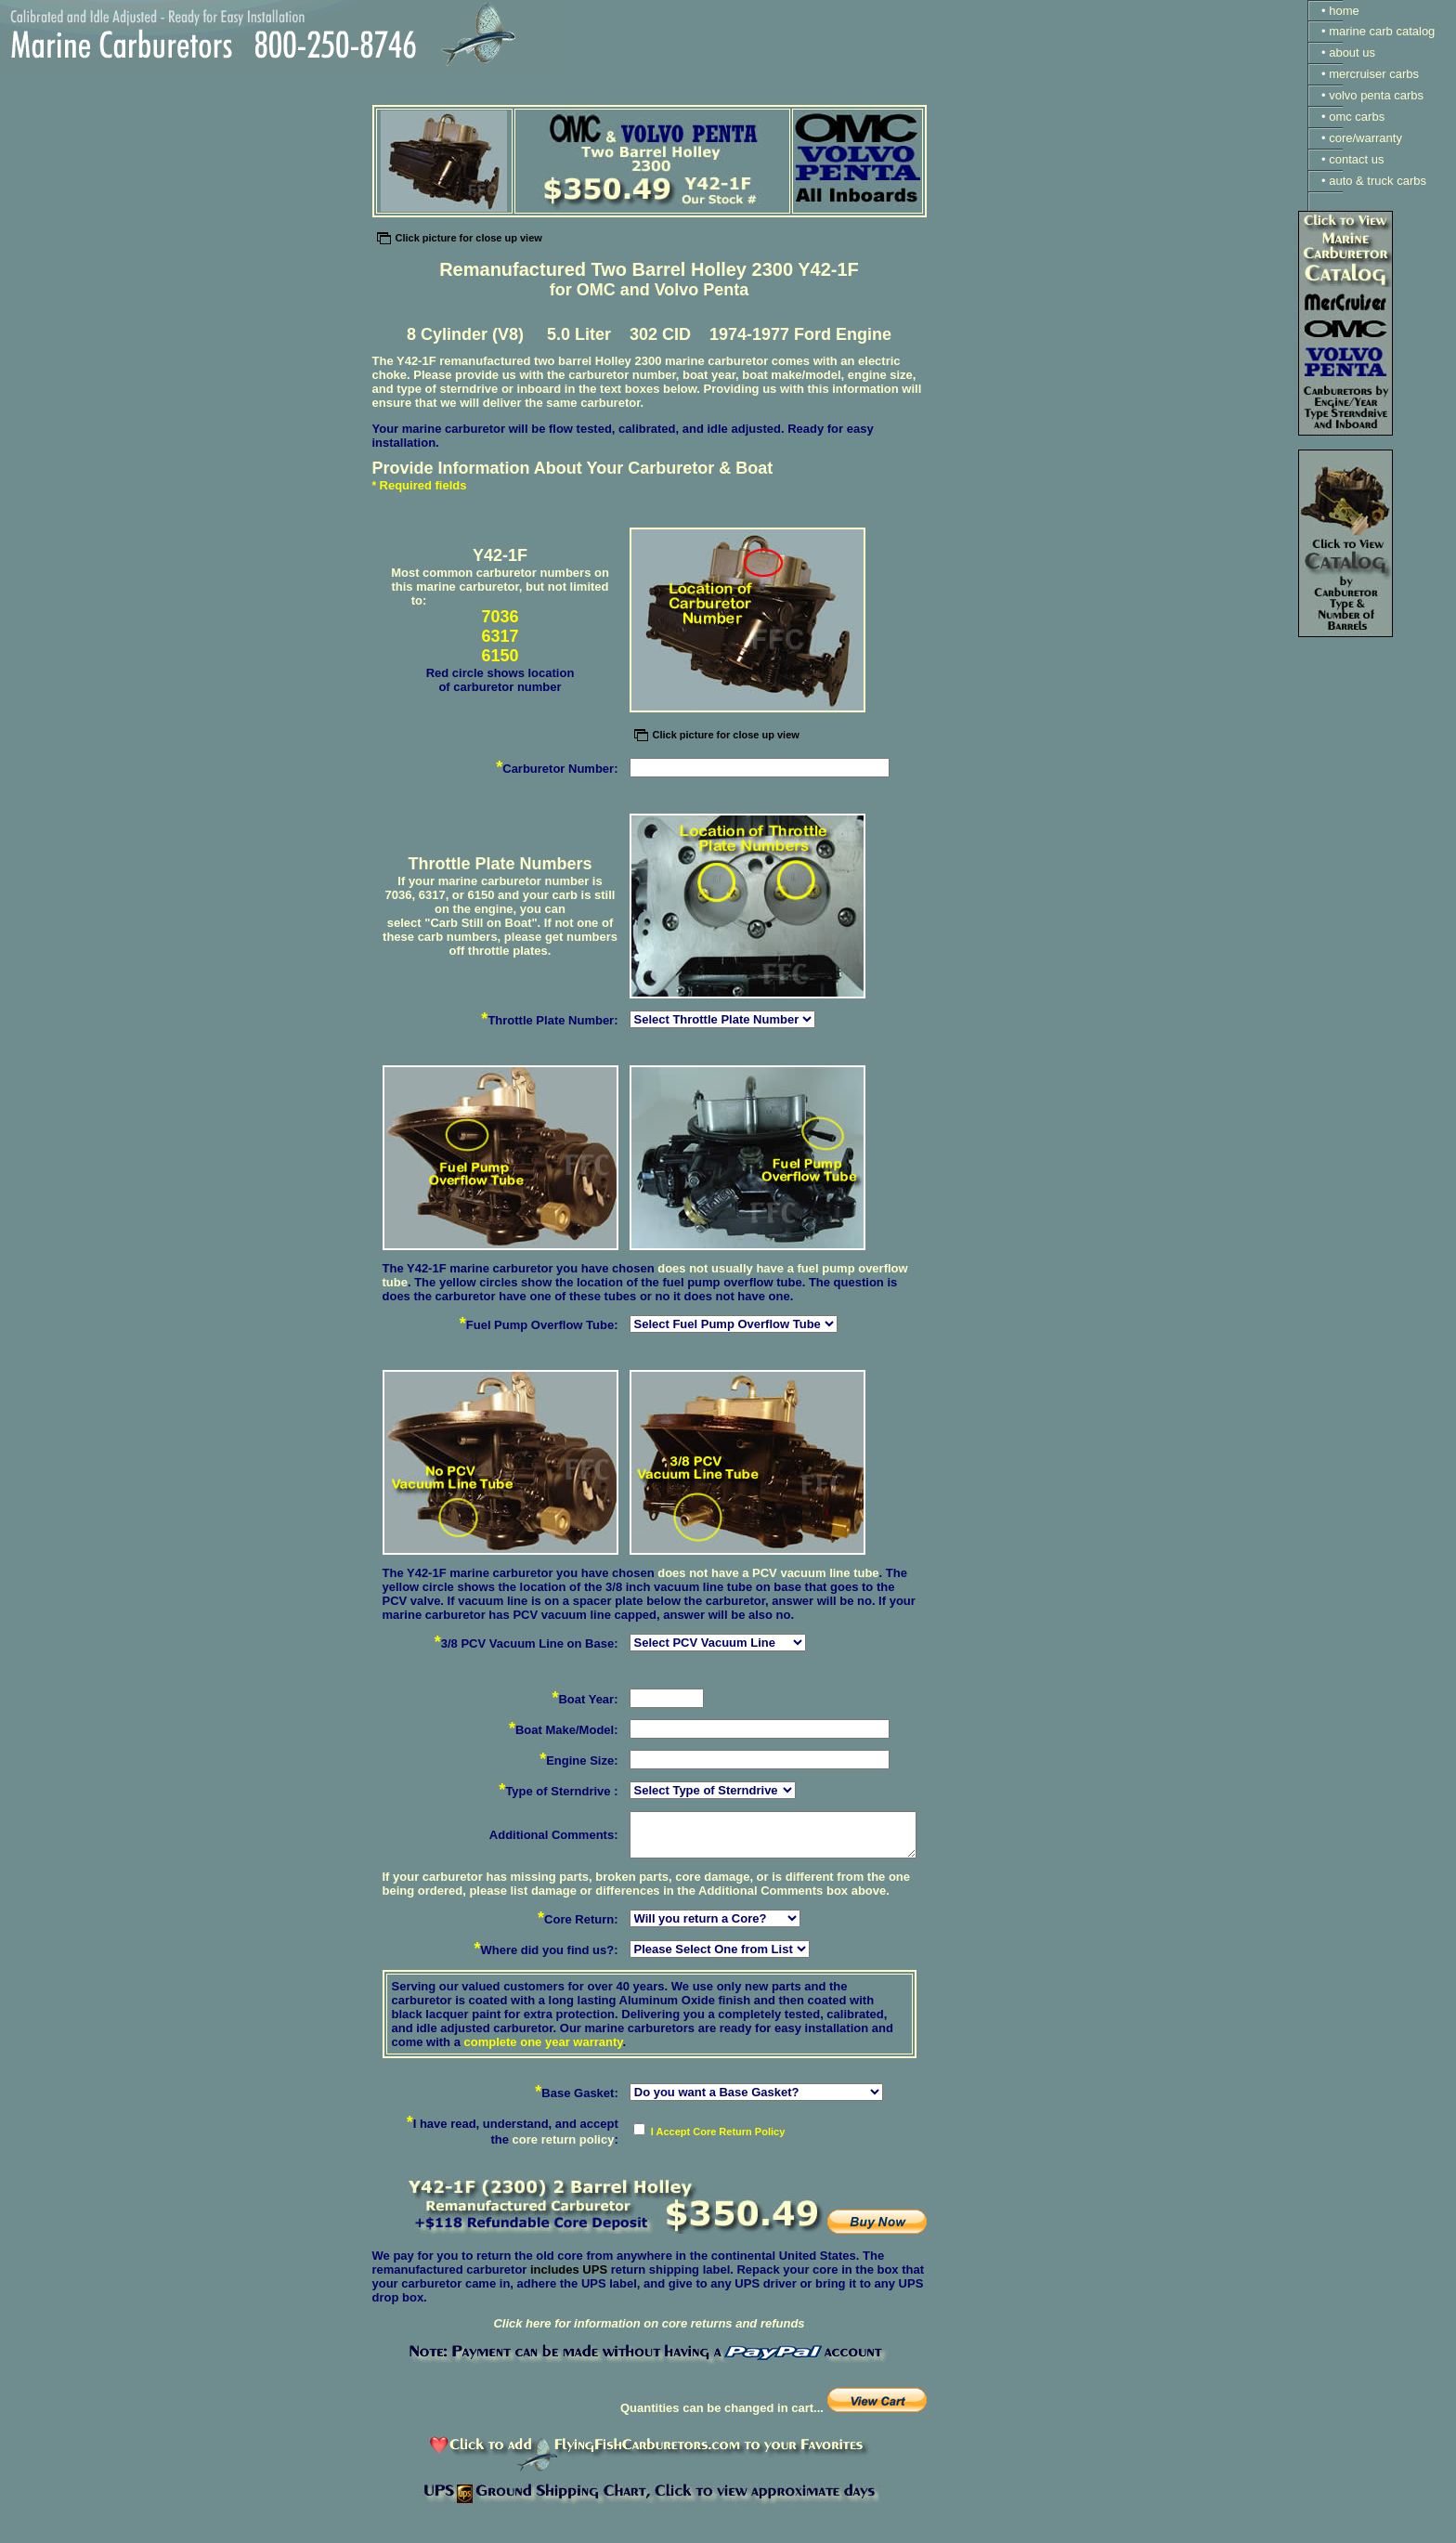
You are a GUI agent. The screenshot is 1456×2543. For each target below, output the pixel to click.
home (1344, 11)
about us (1352, 52)
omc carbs (1356, 117)
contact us (1356, 159)
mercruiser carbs (1374, 74)
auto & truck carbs (1377, 181)
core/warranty (1365, 138)
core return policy (564, 2139)
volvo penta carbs (1376, 95)
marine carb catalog (1382, 31)
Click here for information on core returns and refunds (648, 2323)
